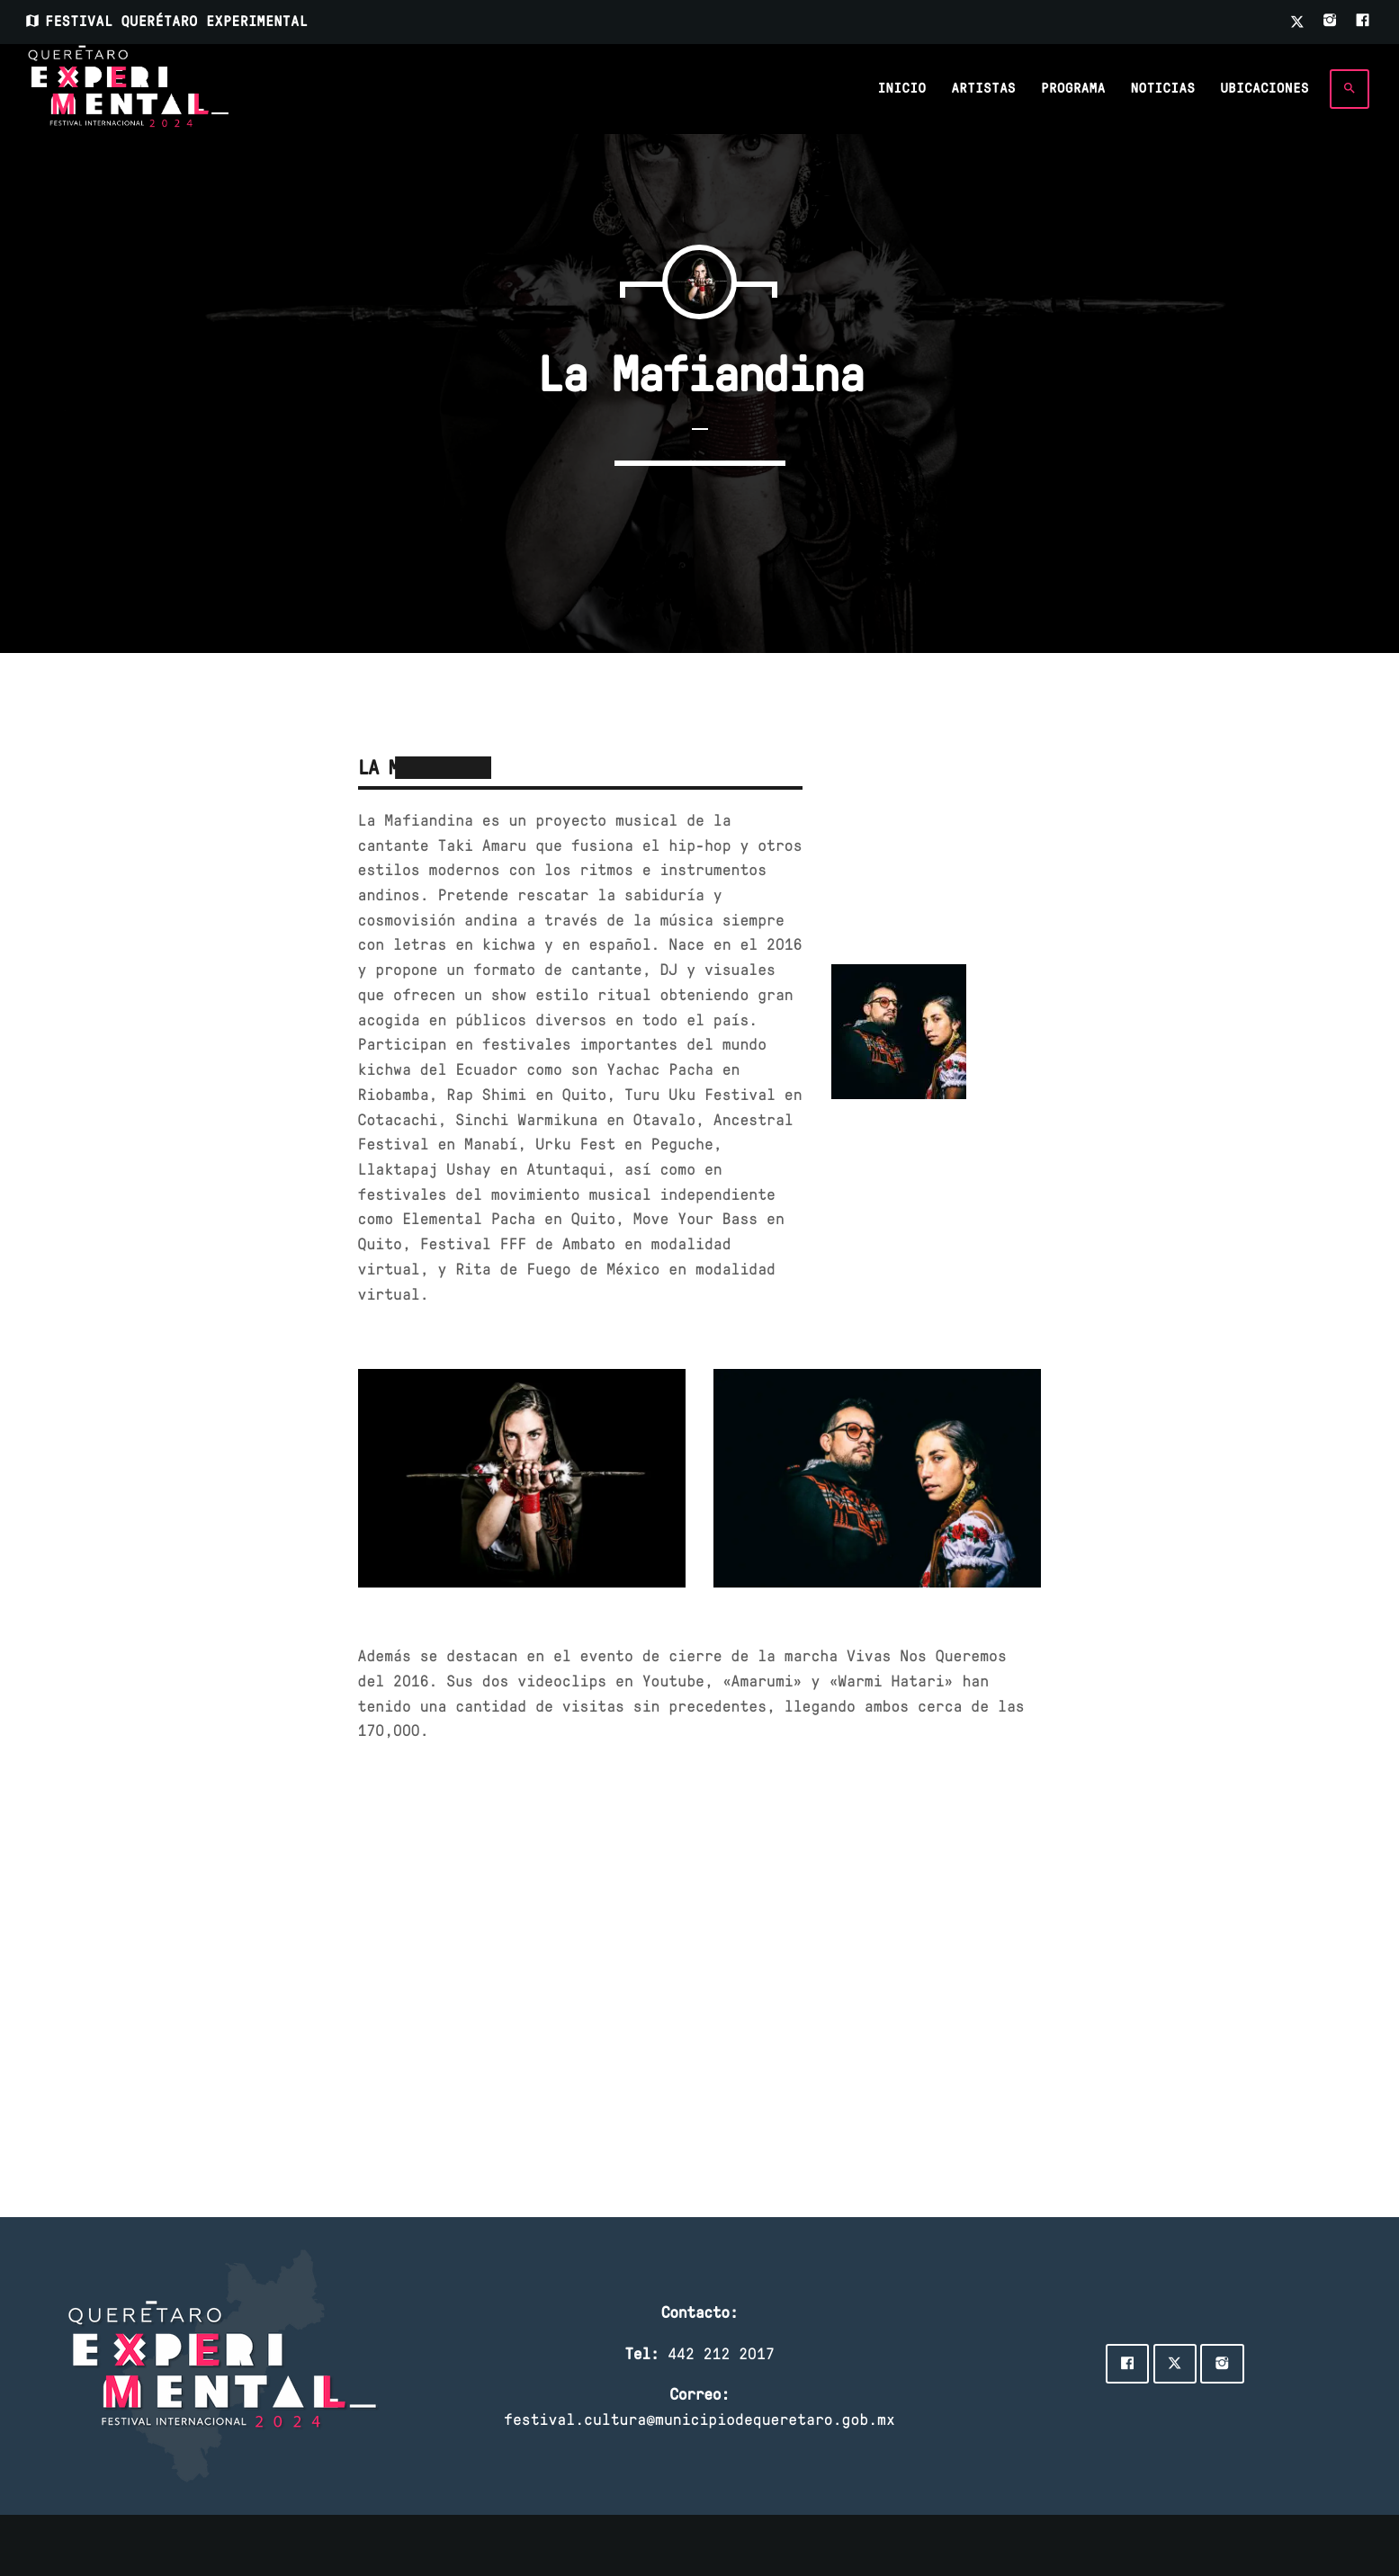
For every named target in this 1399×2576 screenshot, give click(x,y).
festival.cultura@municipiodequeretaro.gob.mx (699, 2418)
